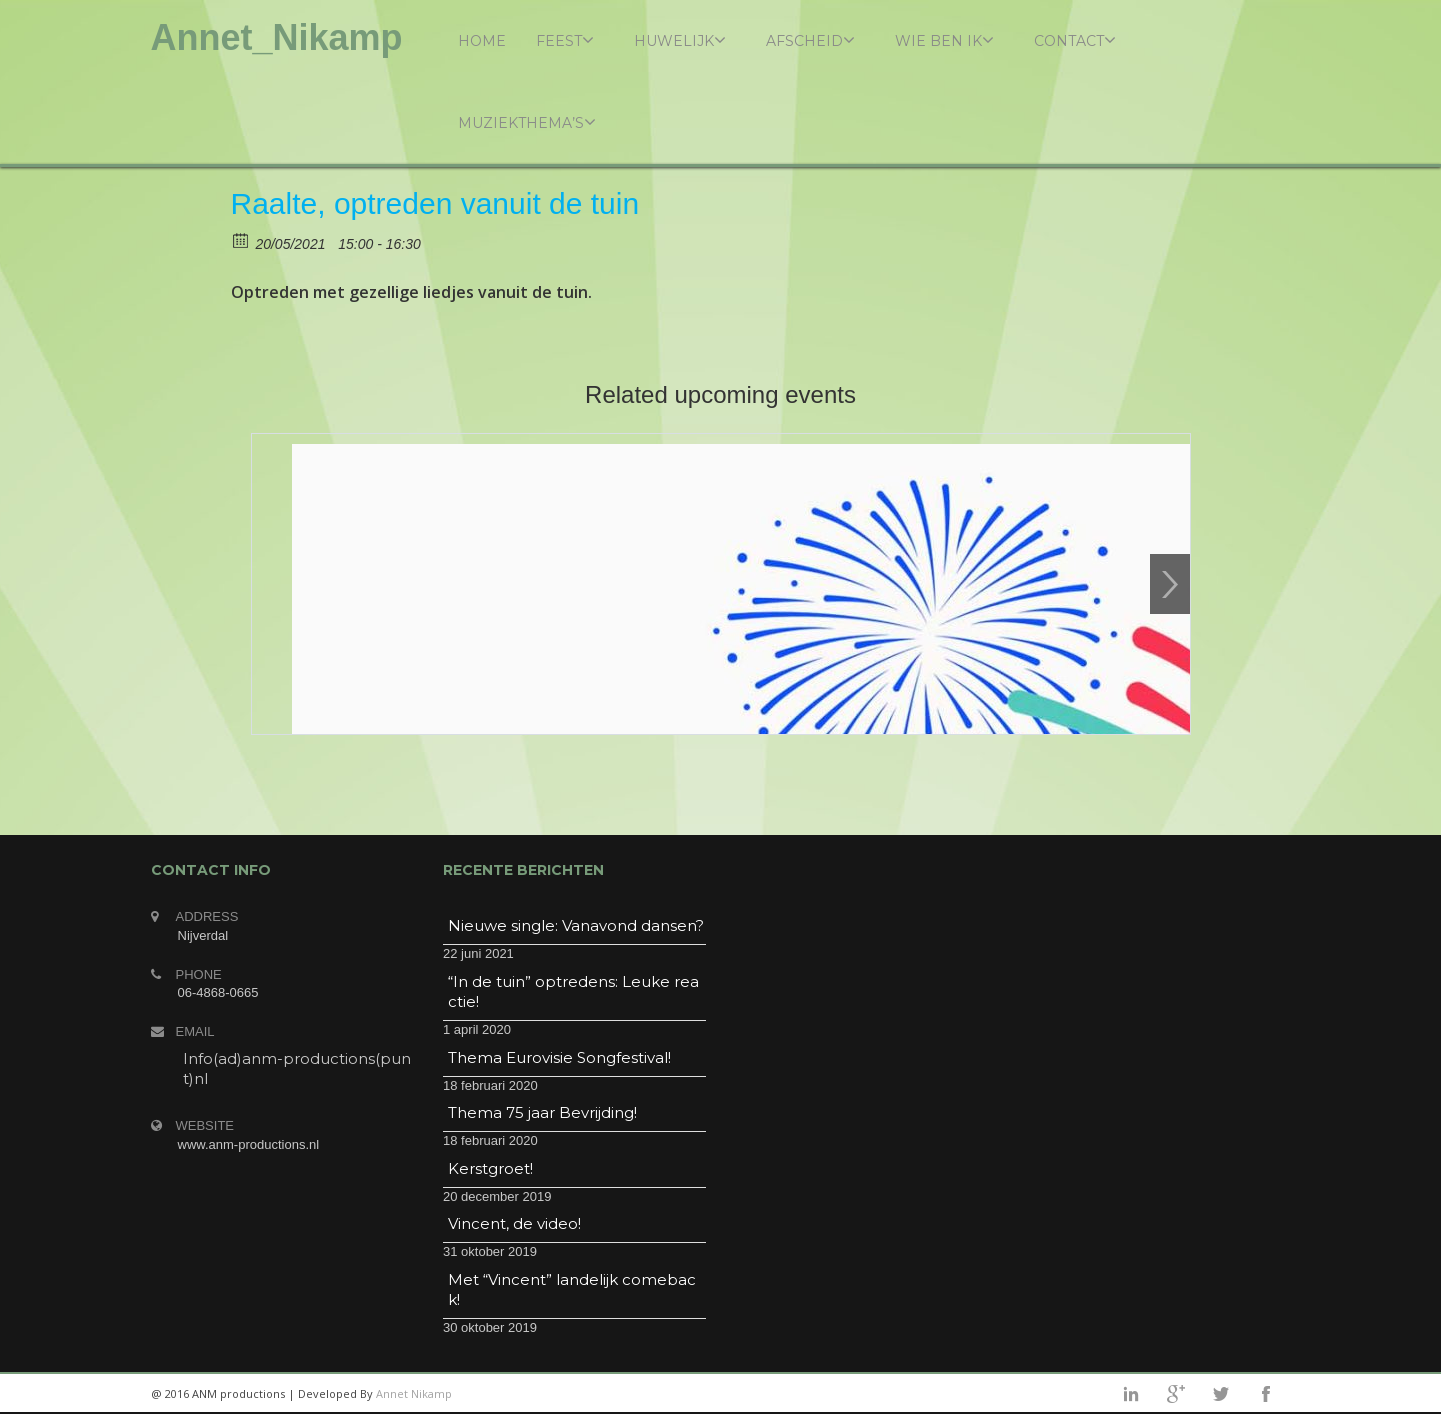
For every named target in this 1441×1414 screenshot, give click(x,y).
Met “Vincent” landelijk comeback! (572, 1289)
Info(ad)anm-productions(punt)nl (297, 1068)
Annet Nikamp (414, 1393)
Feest (565, 40)
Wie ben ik (944, 40)
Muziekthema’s (527, 122)
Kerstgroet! (490, 1168)
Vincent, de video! (514, 1223)
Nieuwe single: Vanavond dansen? (576, 925)
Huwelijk (680, 40)
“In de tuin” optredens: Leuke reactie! (573, 991)
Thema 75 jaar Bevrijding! (542, 1112)
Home (482, 41)
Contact (1075, 40)
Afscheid (810, 40)
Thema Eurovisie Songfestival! (559, 1057)
